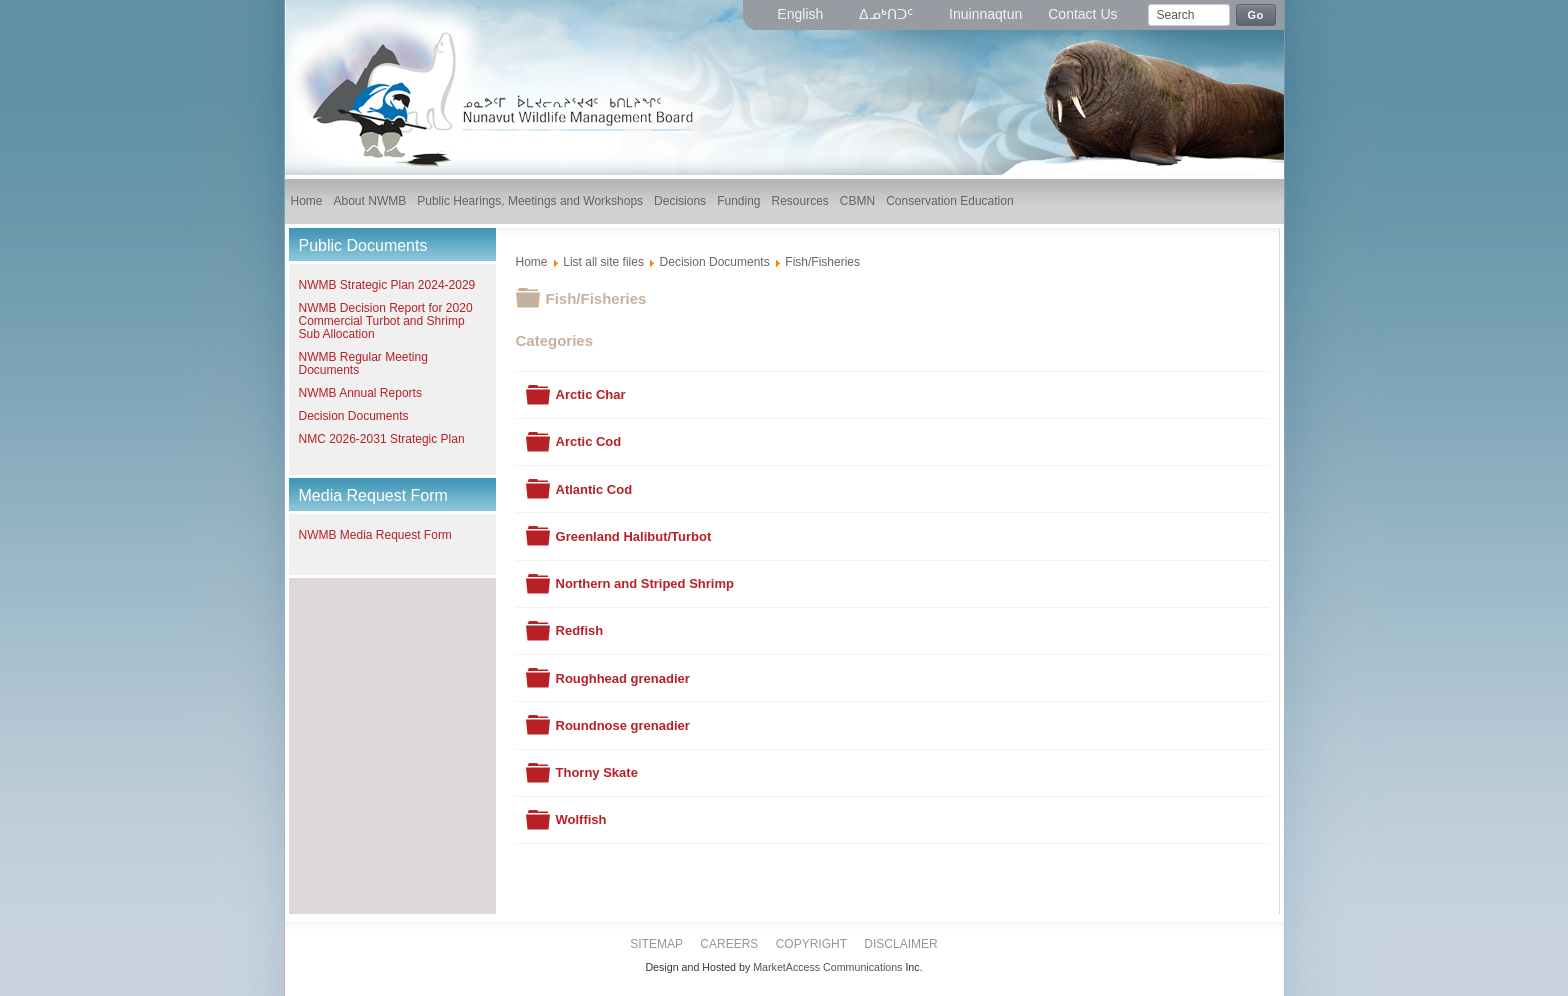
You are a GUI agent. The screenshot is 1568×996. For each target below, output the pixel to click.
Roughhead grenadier (623, 678)
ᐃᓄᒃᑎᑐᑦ (888, 14)
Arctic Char (591, 394)
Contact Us (1082, 14)
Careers (729, 944)
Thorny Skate (597, 772)
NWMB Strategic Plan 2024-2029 (387, 285)
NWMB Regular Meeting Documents (363, 363)
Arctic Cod (589, 441)
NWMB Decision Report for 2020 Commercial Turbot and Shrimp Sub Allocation (386, 321)
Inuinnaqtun (985, 14)
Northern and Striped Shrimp (645, 583)
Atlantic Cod (594, 489)
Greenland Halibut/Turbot (634, 536)
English (802, 14)
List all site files (603, 262)
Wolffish (581, 819)
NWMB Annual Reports (360, 393)
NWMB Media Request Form (375, 535)
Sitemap (656, 944)
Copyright (811, 944)
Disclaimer (900, 944)
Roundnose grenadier (623, 725)
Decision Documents (354, 416)
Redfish (580, 630)
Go (1256, 15)
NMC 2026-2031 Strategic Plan (382, 439)
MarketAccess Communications (827, 967)
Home (532, 262)
